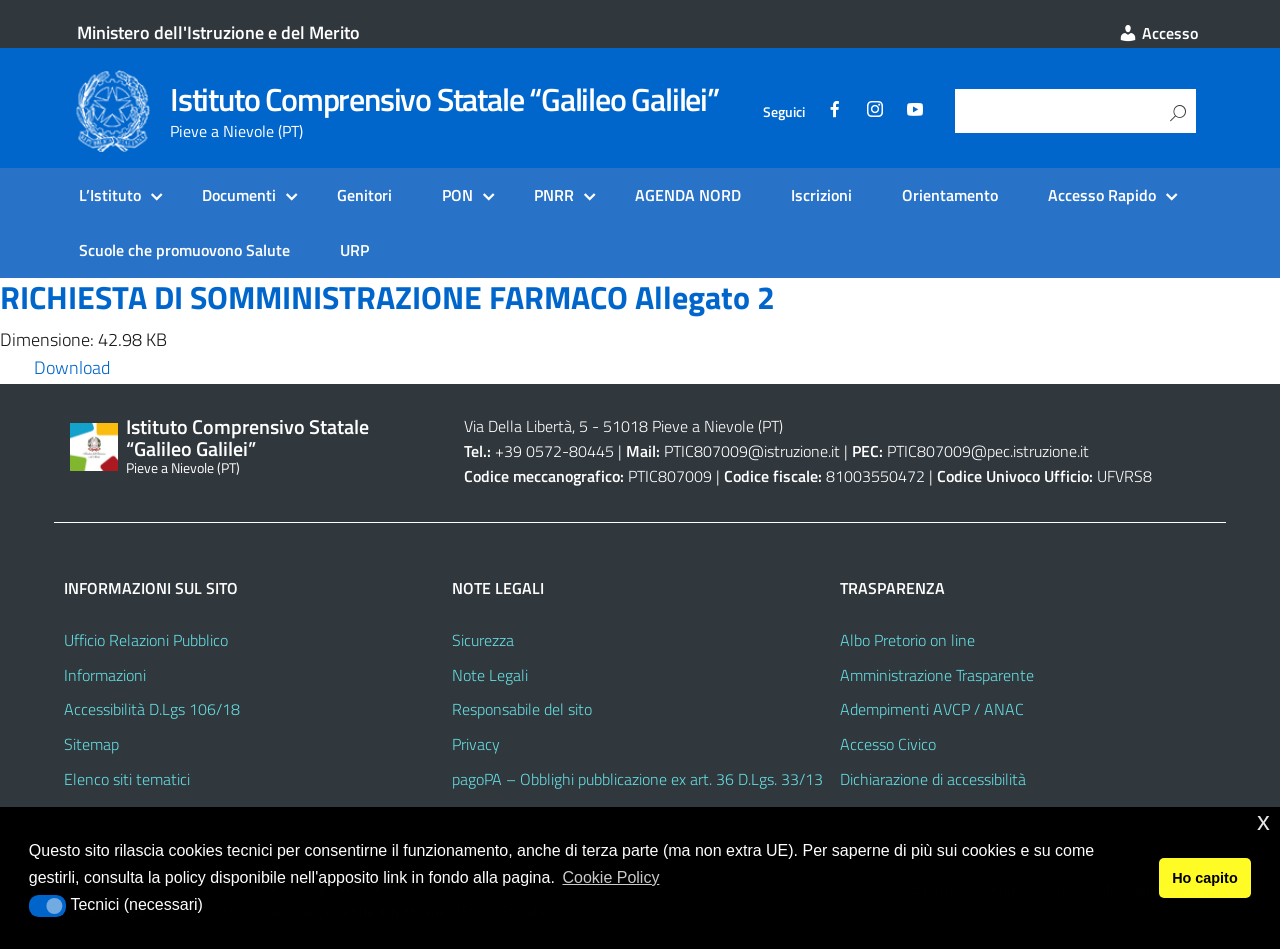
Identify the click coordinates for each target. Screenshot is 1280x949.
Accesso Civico (888, 744)
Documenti (239, 195)
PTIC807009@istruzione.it (752, 451)
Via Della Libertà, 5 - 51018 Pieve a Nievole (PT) (623, 426)
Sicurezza (483, 640)
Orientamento (950, 195)
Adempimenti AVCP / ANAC (932, 709)
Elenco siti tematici (127, 779)
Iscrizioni (821, 195)
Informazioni (105, 675)
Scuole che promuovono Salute (184, 250)
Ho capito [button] (1205, 878)
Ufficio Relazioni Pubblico (146, 640)
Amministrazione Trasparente (937, 675)
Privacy (476, 744)
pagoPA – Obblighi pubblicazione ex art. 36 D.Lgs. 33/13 (637, 779)
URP (354, 250)
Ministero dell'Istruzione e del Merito (218, 32)
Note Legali (490, 675)
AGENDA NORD (688, 195)
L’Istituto (110, 195)
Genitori (364, 195)
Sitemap (91, 744)
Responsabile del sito (522, 709)
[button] (47, 906)
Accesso (1158, 33)
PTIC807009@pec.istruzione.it (988, 451)
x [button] (1263, 821)
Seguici (784, 112)
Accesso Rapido (1102, 195)
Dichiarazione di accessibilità (933, 779)
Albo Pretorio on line (907, 640)
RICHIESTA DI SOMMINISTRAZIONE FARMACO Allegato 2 (387, 297)
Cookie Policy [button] (610, 877)
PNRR (554, 195)
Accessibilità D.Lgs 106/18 (152, 709)
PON (457, 195)
